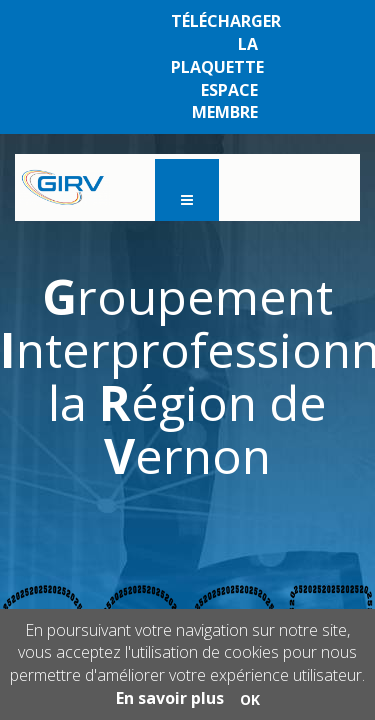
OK (250, 699)
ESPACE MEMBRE (225, 101)
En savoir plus (170, 698)
